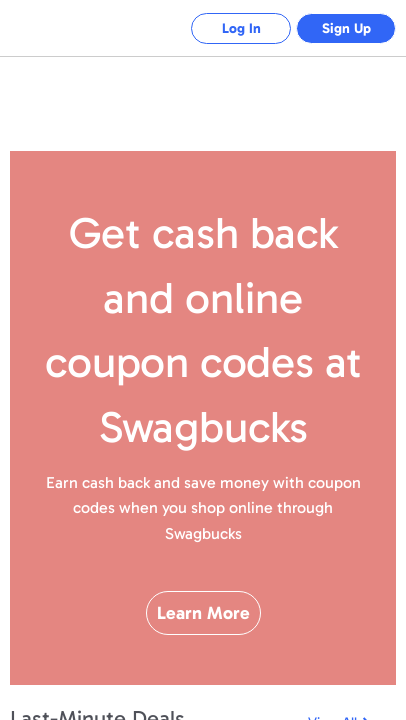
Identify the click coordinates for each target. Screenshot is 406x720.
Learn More (203, 613)
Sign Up (346, 28)
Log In (241, 28)
